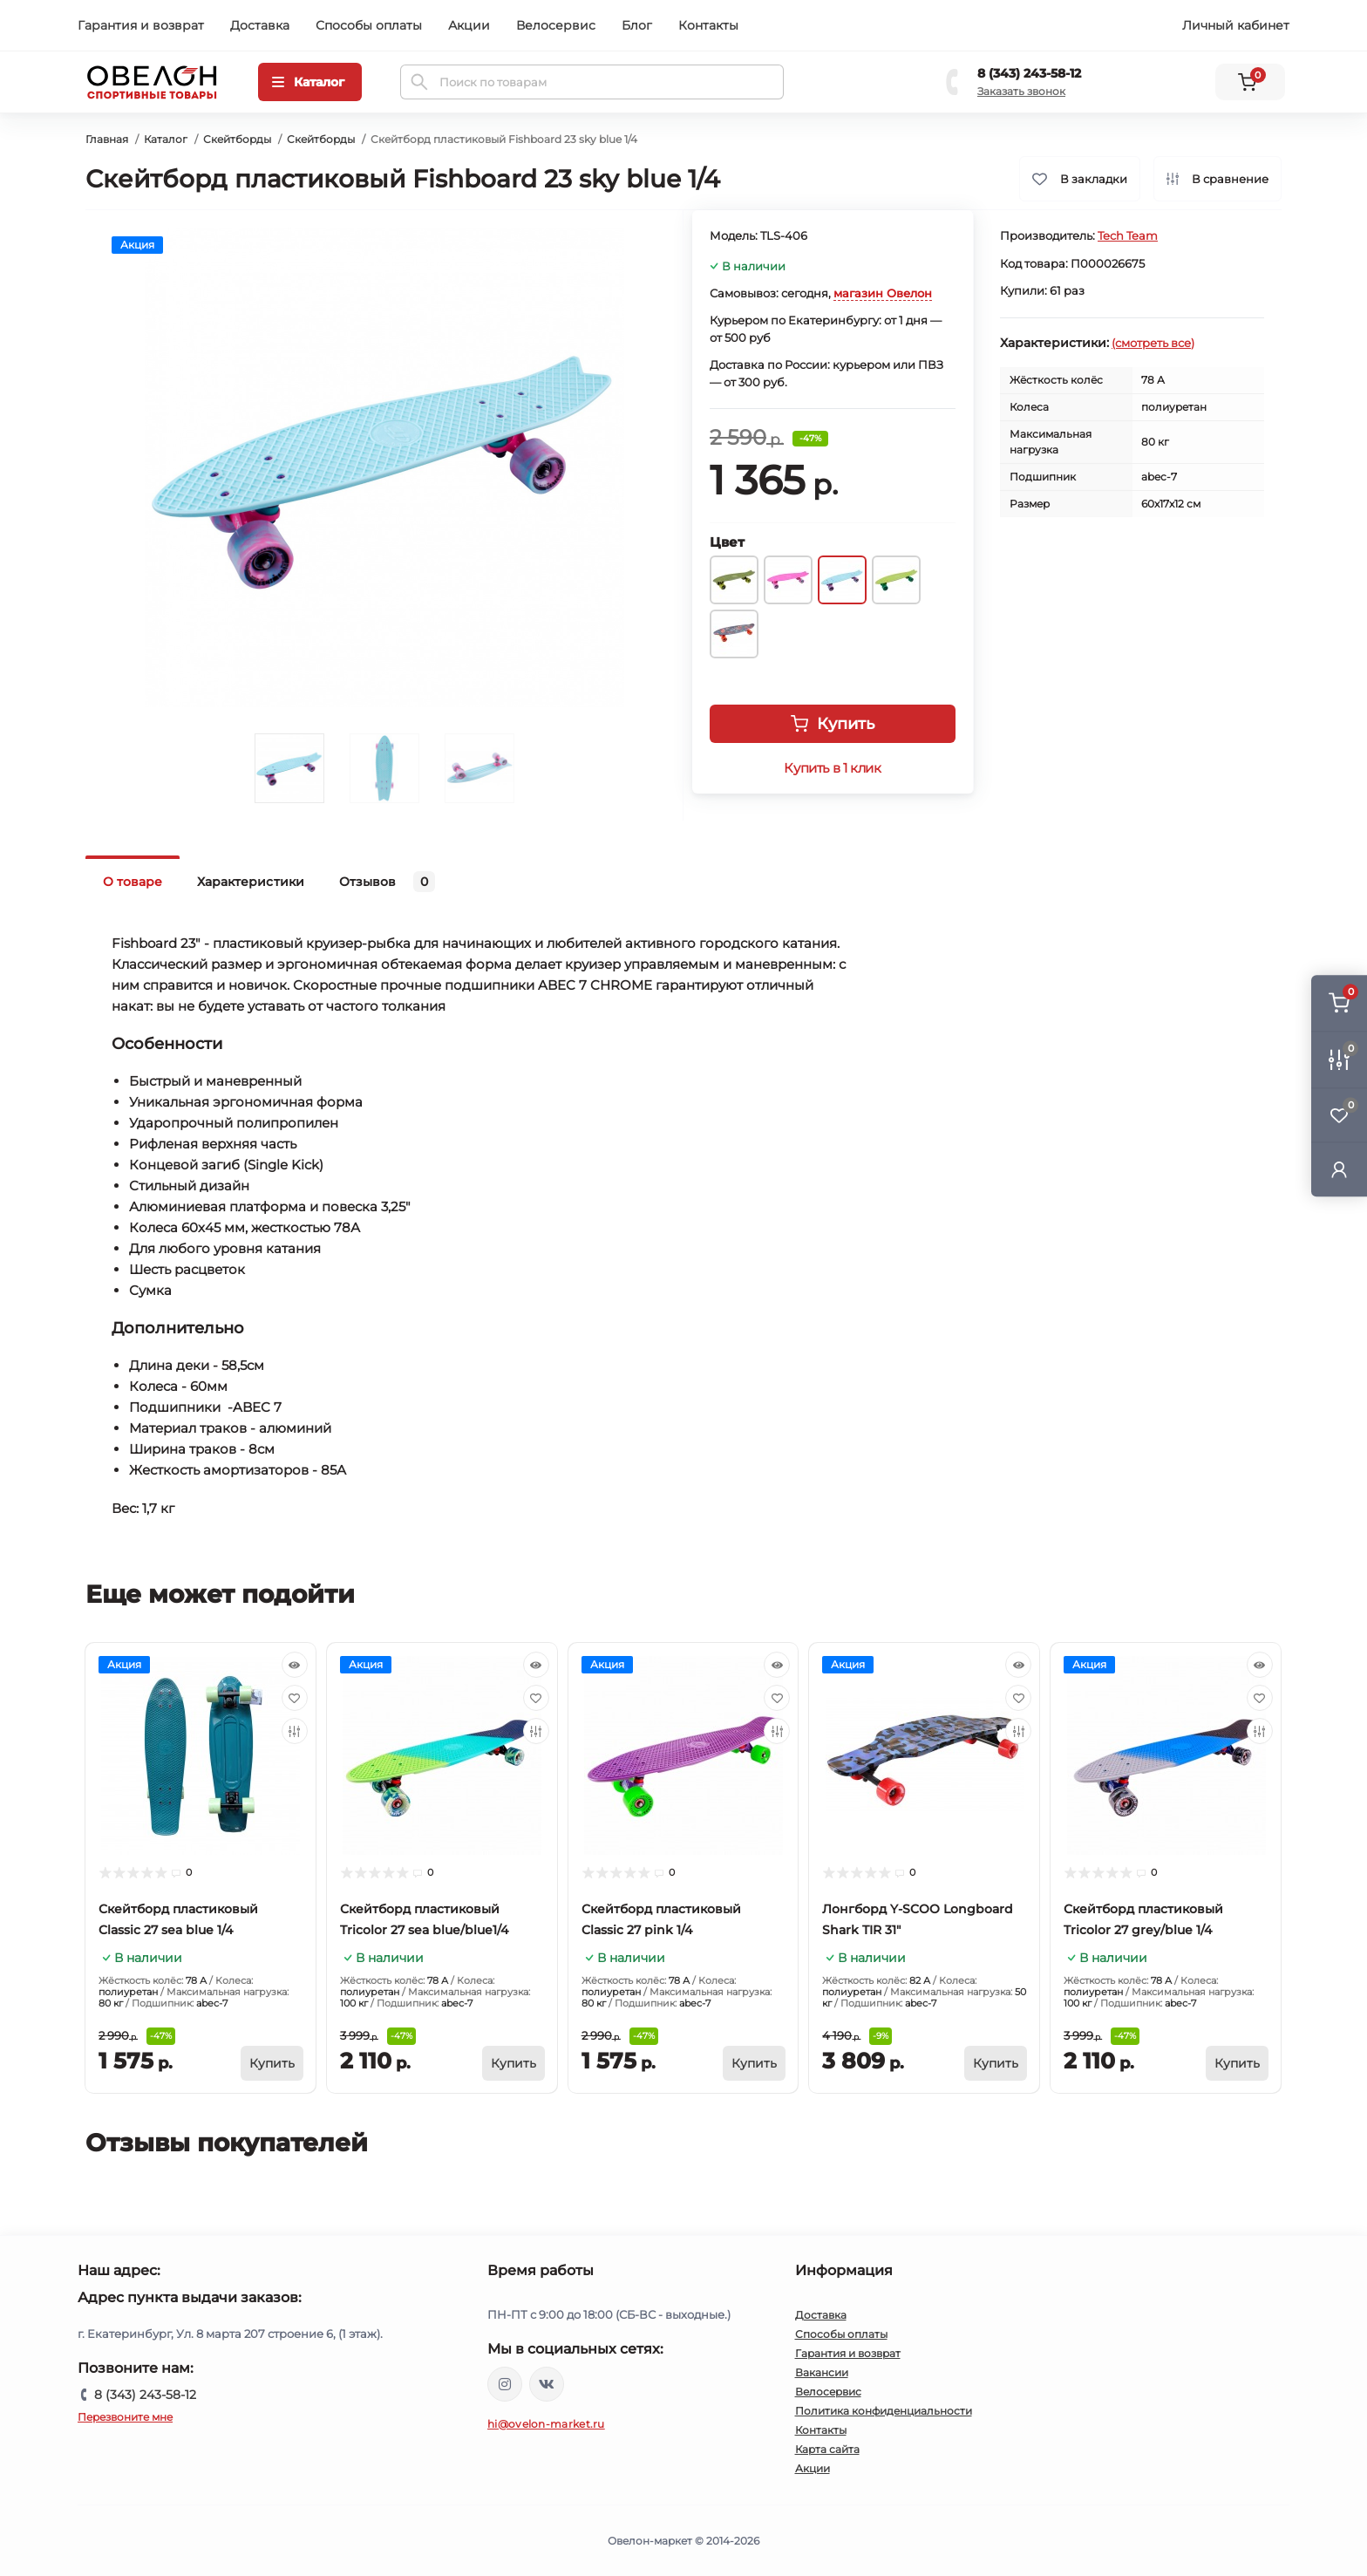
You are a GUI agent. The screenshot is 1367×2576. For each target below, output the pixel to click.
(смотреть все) (1153, 343)
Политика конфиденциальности (883, 2410)
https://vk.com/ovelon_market (546, 2384)
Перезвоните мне (125, 2416)
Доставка (259, 25)
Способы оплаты (369, 25)
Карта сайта (827, 2449)
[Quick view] (295, 1665)
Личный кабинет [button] (1235, 25)
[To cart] (272, 2063)
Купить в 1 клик (832, 768)
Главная (106, 139)
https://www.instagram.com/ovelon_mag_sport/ (505, 2384)
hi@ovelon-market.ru (546, 2423)
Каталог (165, 139)
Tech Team (1128, 235)
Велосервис (555, 25)
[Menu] (310, 82)
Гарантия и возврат (141, 25)
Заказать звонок (1021, 91)
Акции (469, 25)
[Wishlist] (295, 1698)
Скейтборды (237, 139)
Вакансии (821, 2372)
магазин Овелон (882, 293)
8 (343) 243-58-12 (1029, 73)
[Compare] (295, 1731)
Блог (637, 25)
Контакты (708, 25)
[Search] (419, 82)
